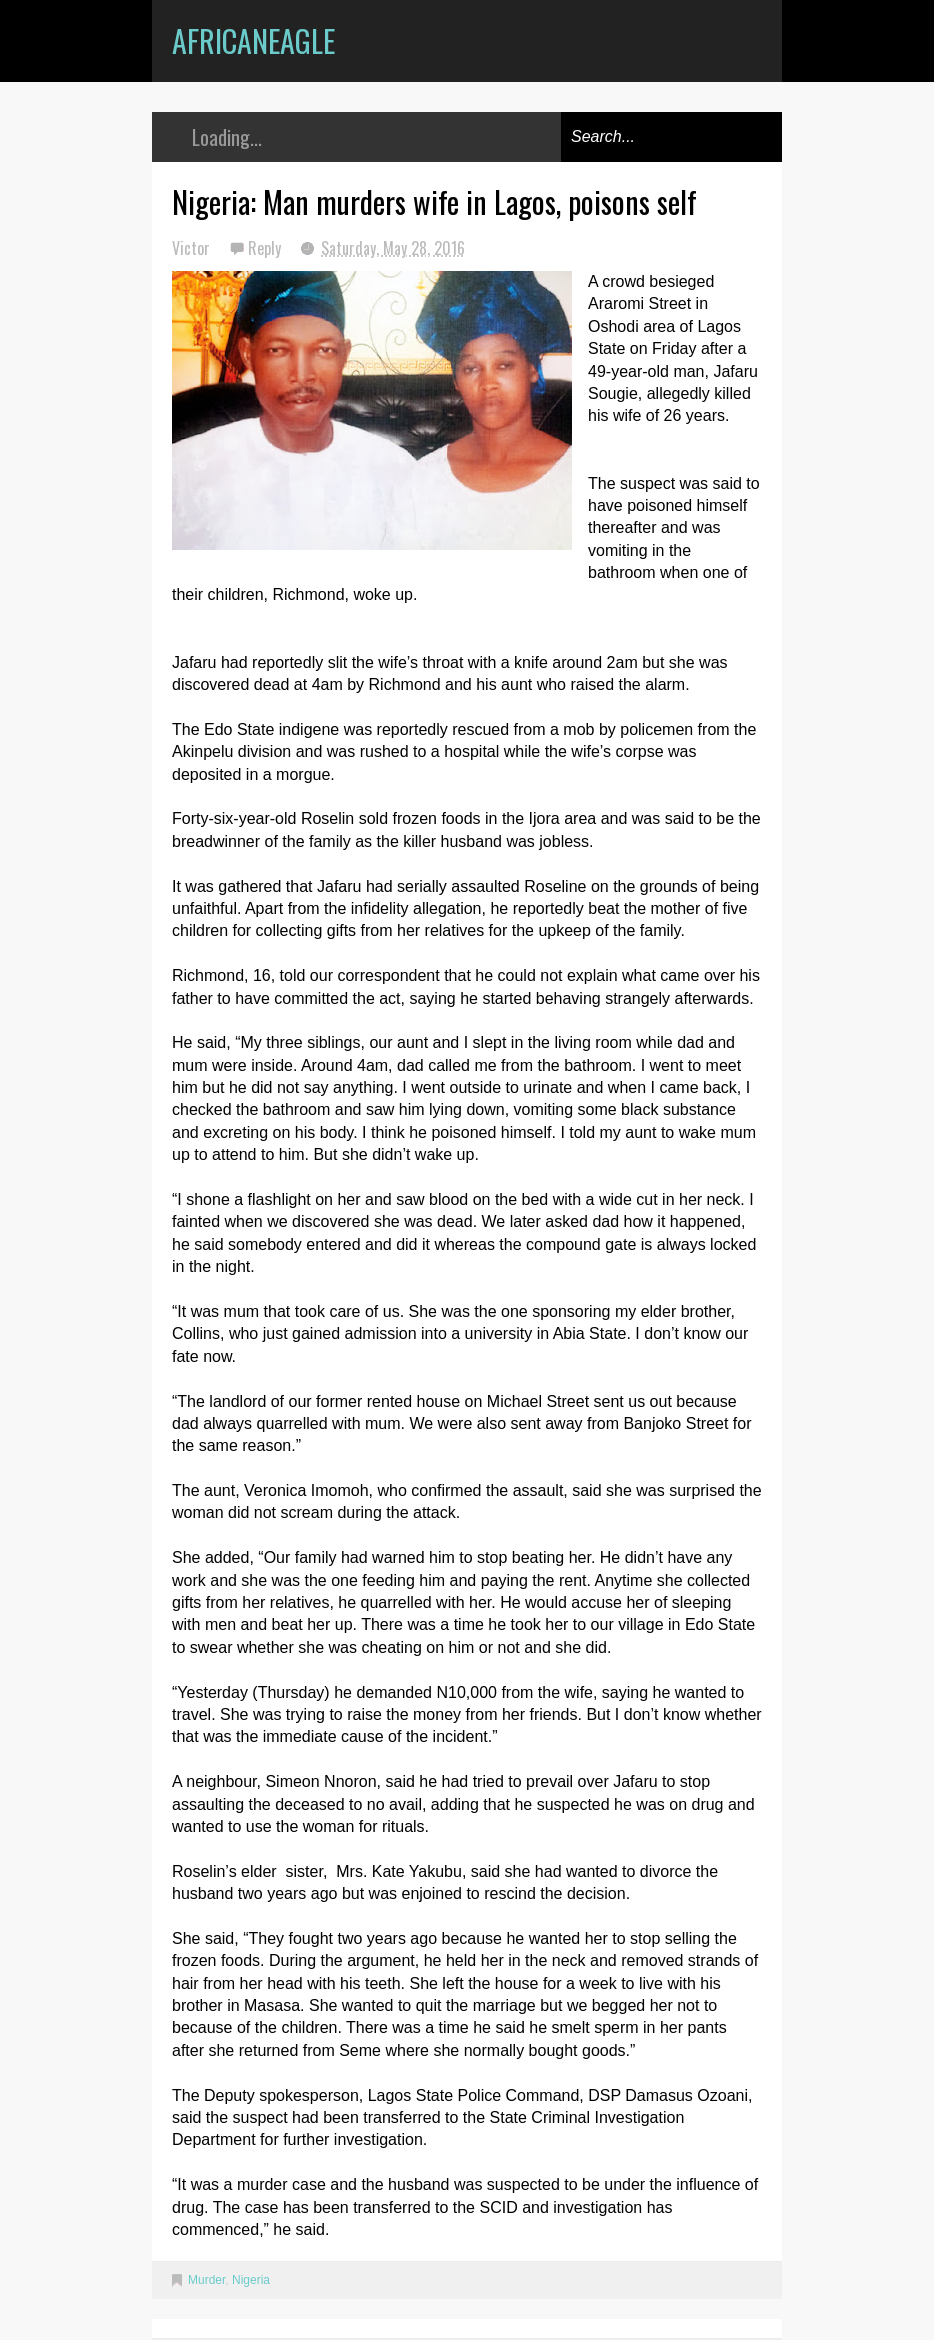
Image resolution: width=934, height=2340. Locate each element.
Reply (266, 248)
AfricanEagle (253, 40)
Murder (206, 2280)
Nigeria (251, 2280)
